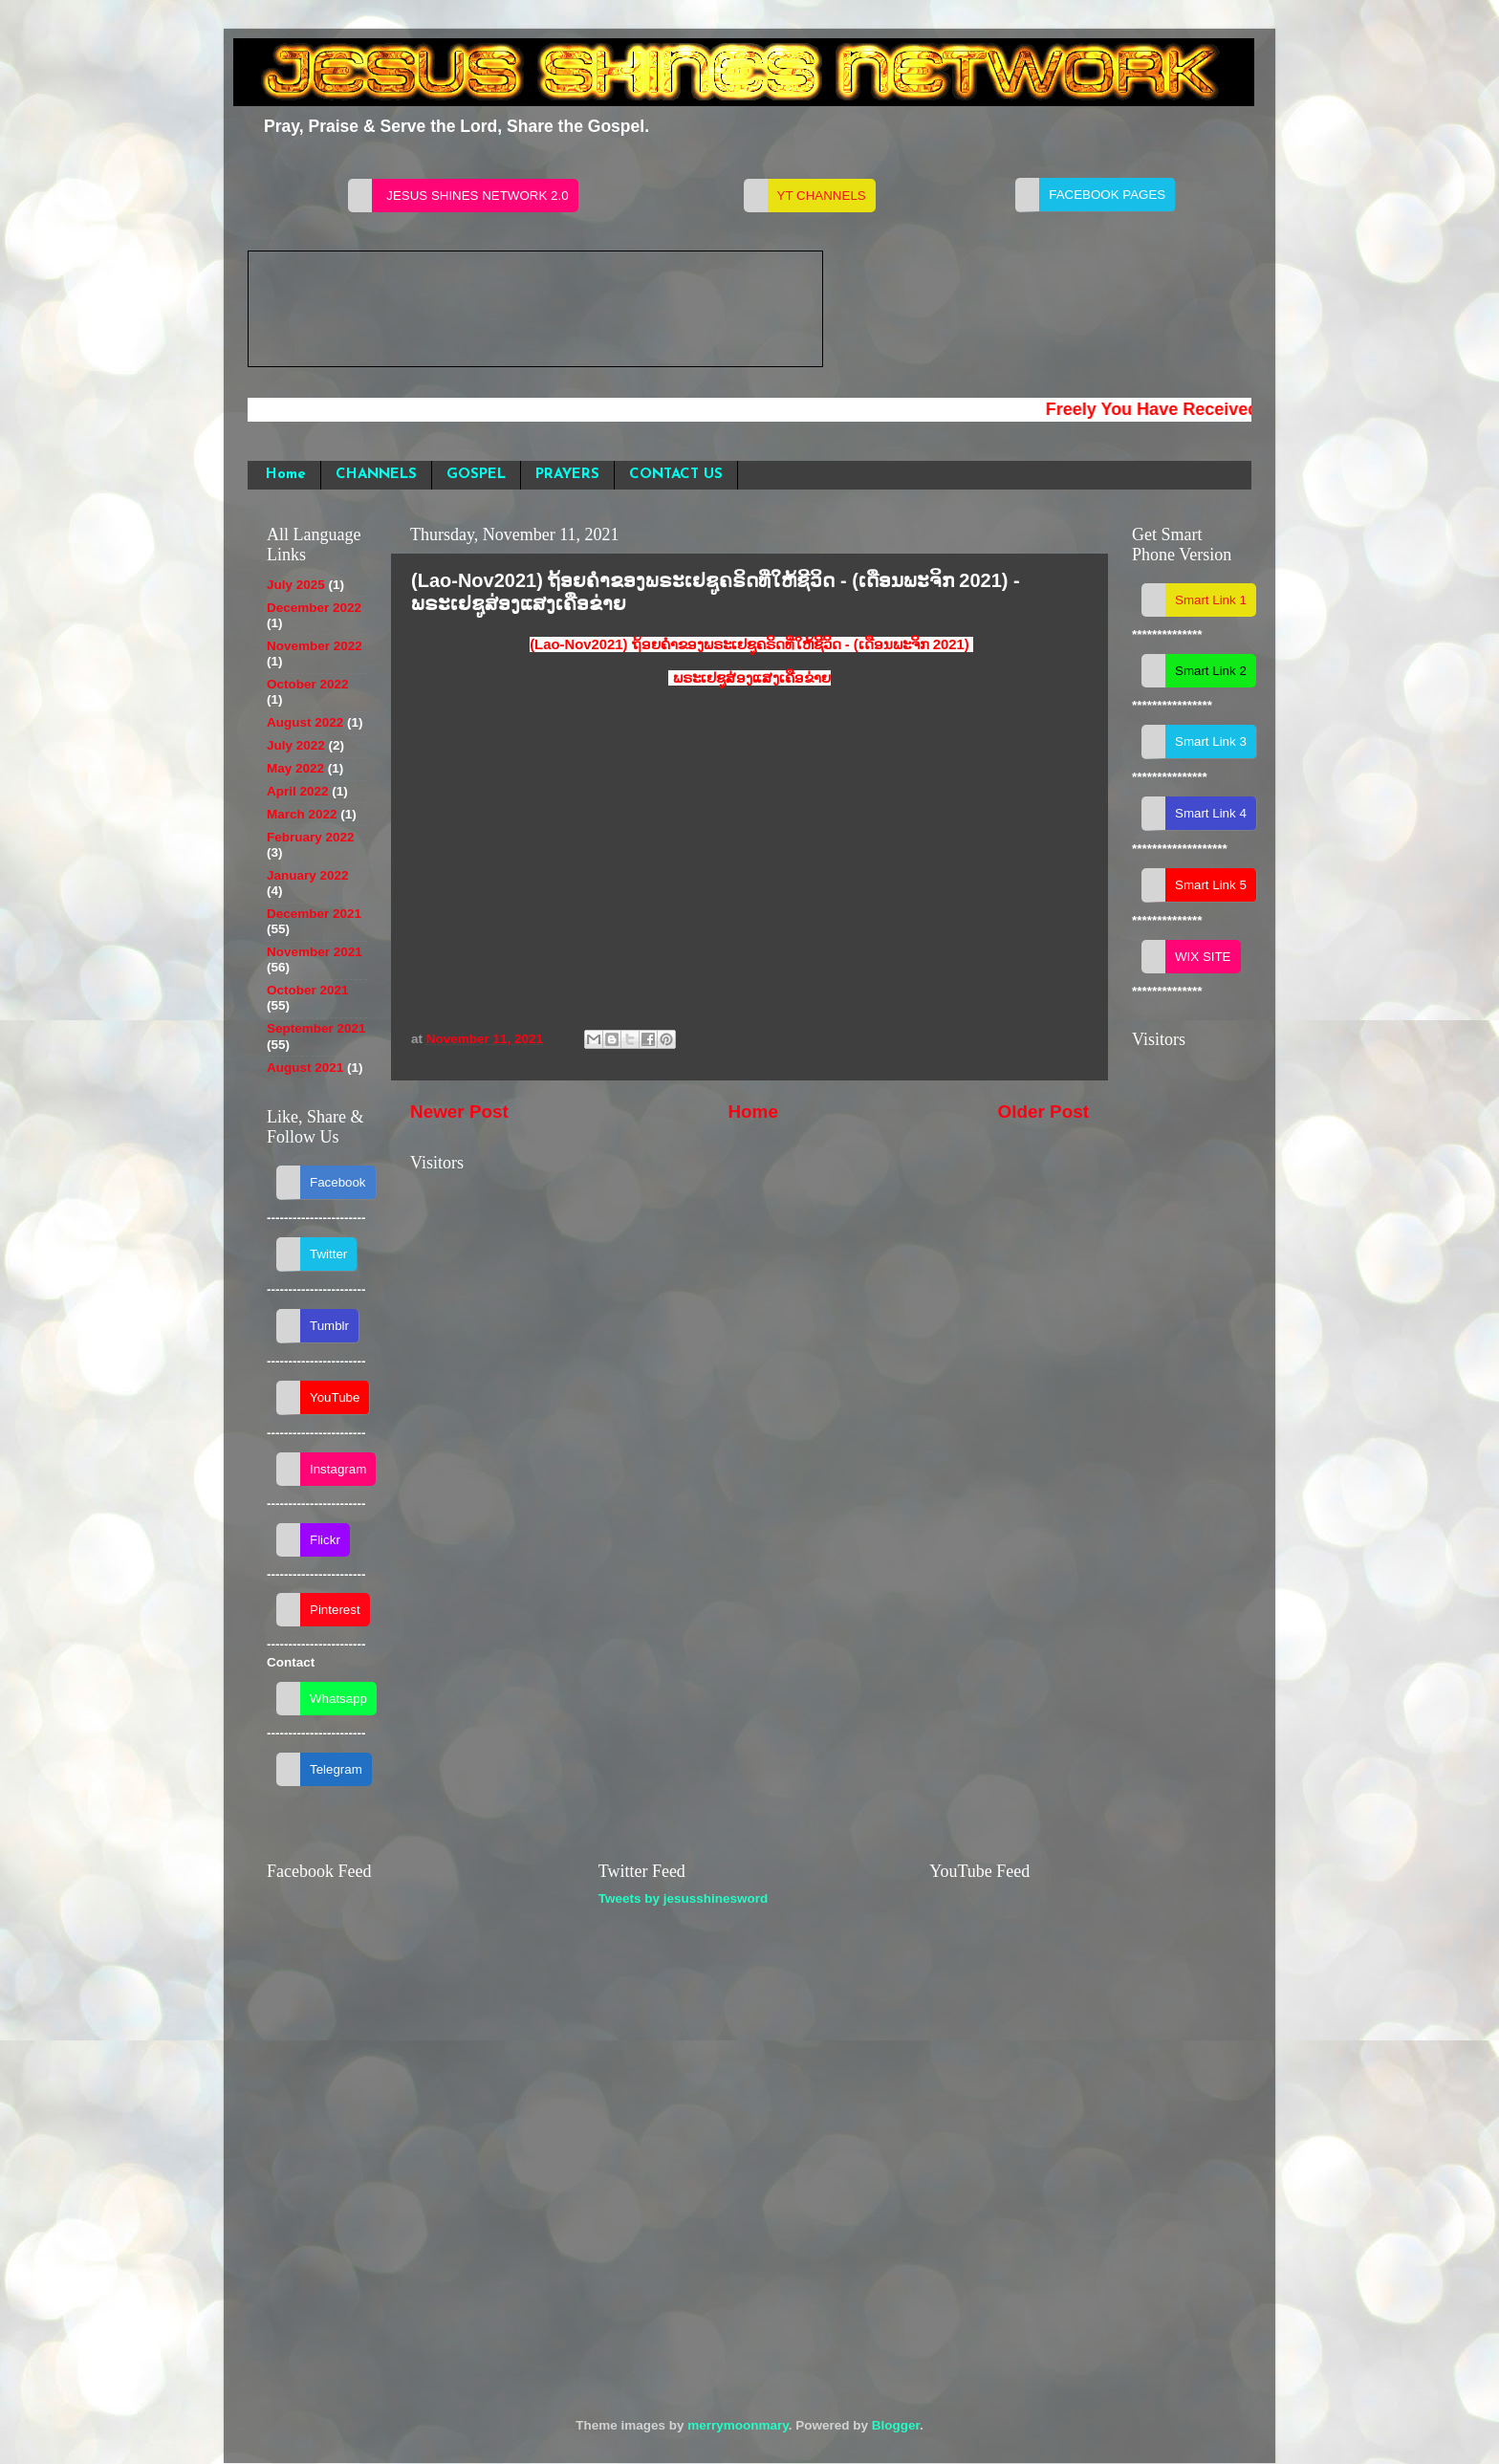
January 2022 (308, 875)
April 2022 (298, 791)
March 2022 (302, 814)
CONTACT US (676, 475)
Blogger (896, 2425)
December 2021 (314, 913)
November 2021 (314, 952)
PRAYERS (567, 475)
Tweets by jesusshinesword (683, 1898)
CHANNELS (376, 475)
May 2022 (295, 768)
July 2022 (296, 745)
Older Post (1043, 1111)
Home (286, 475)
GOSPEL (476, 475)
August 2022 (305, 722)
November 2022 (314, 646)
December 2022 (314, 607)
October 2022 (308, 684)
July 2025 (296, 585)
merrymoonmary (738, 2425)
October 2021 (308, 990)
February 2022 (311, 837)
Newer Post (459, 1111)
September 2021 (316, 1028)
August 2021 (305, 1067)
